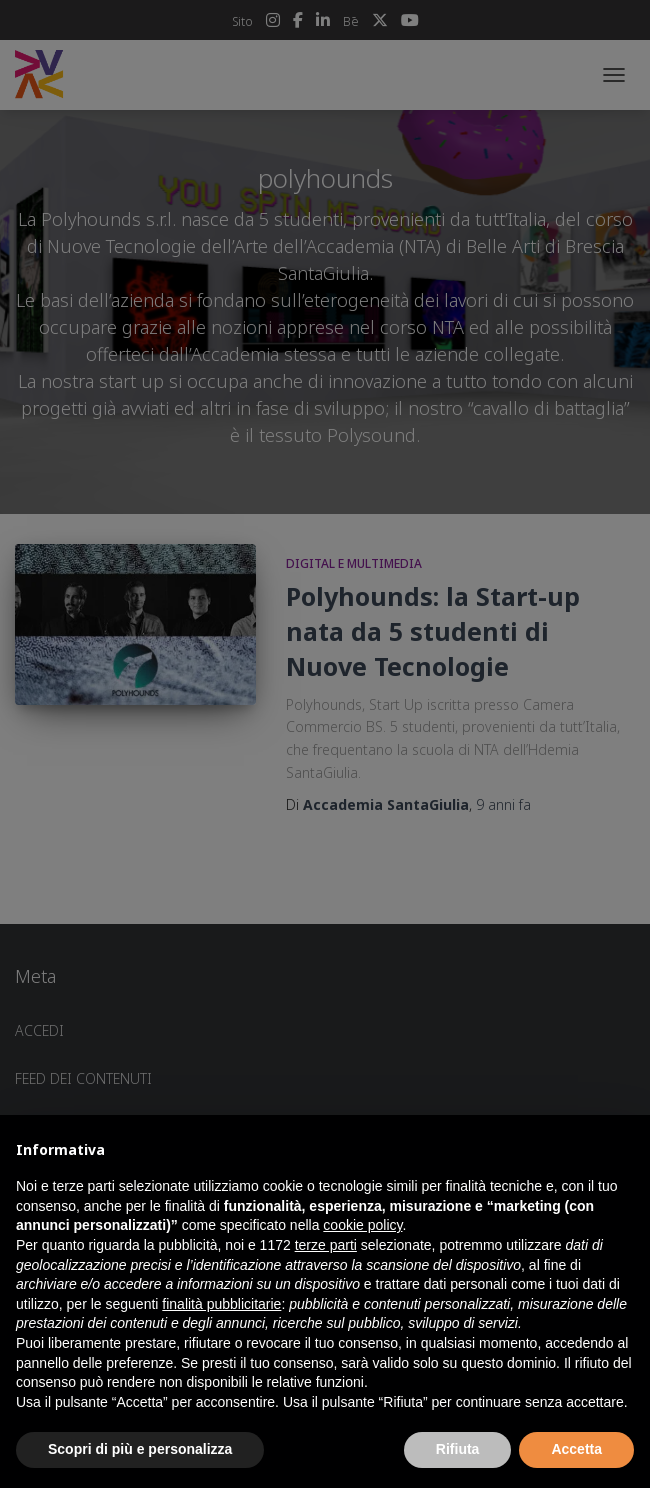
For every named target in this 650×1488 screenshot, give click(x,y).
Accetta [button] (576, 1449)
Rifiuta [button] (458, 1449)
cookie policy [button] (362, 1225)
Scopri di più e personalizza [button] (140, 1449)
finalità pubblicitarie (221, 1304)
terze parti (326, 1245)
